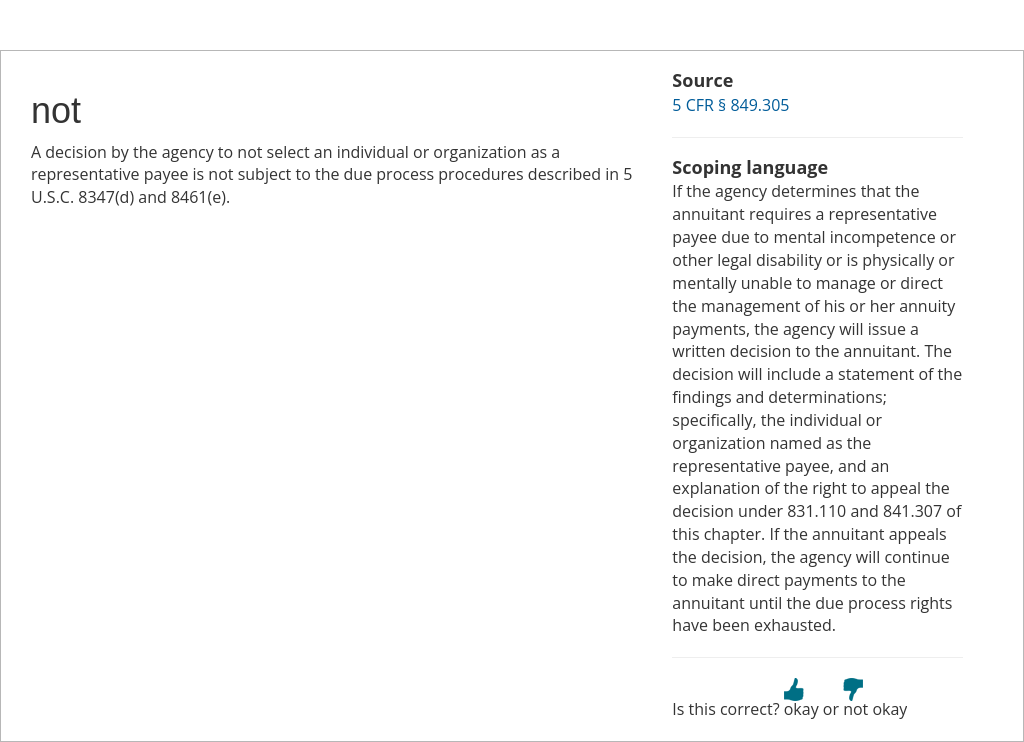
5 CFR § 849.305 (730, 105)
